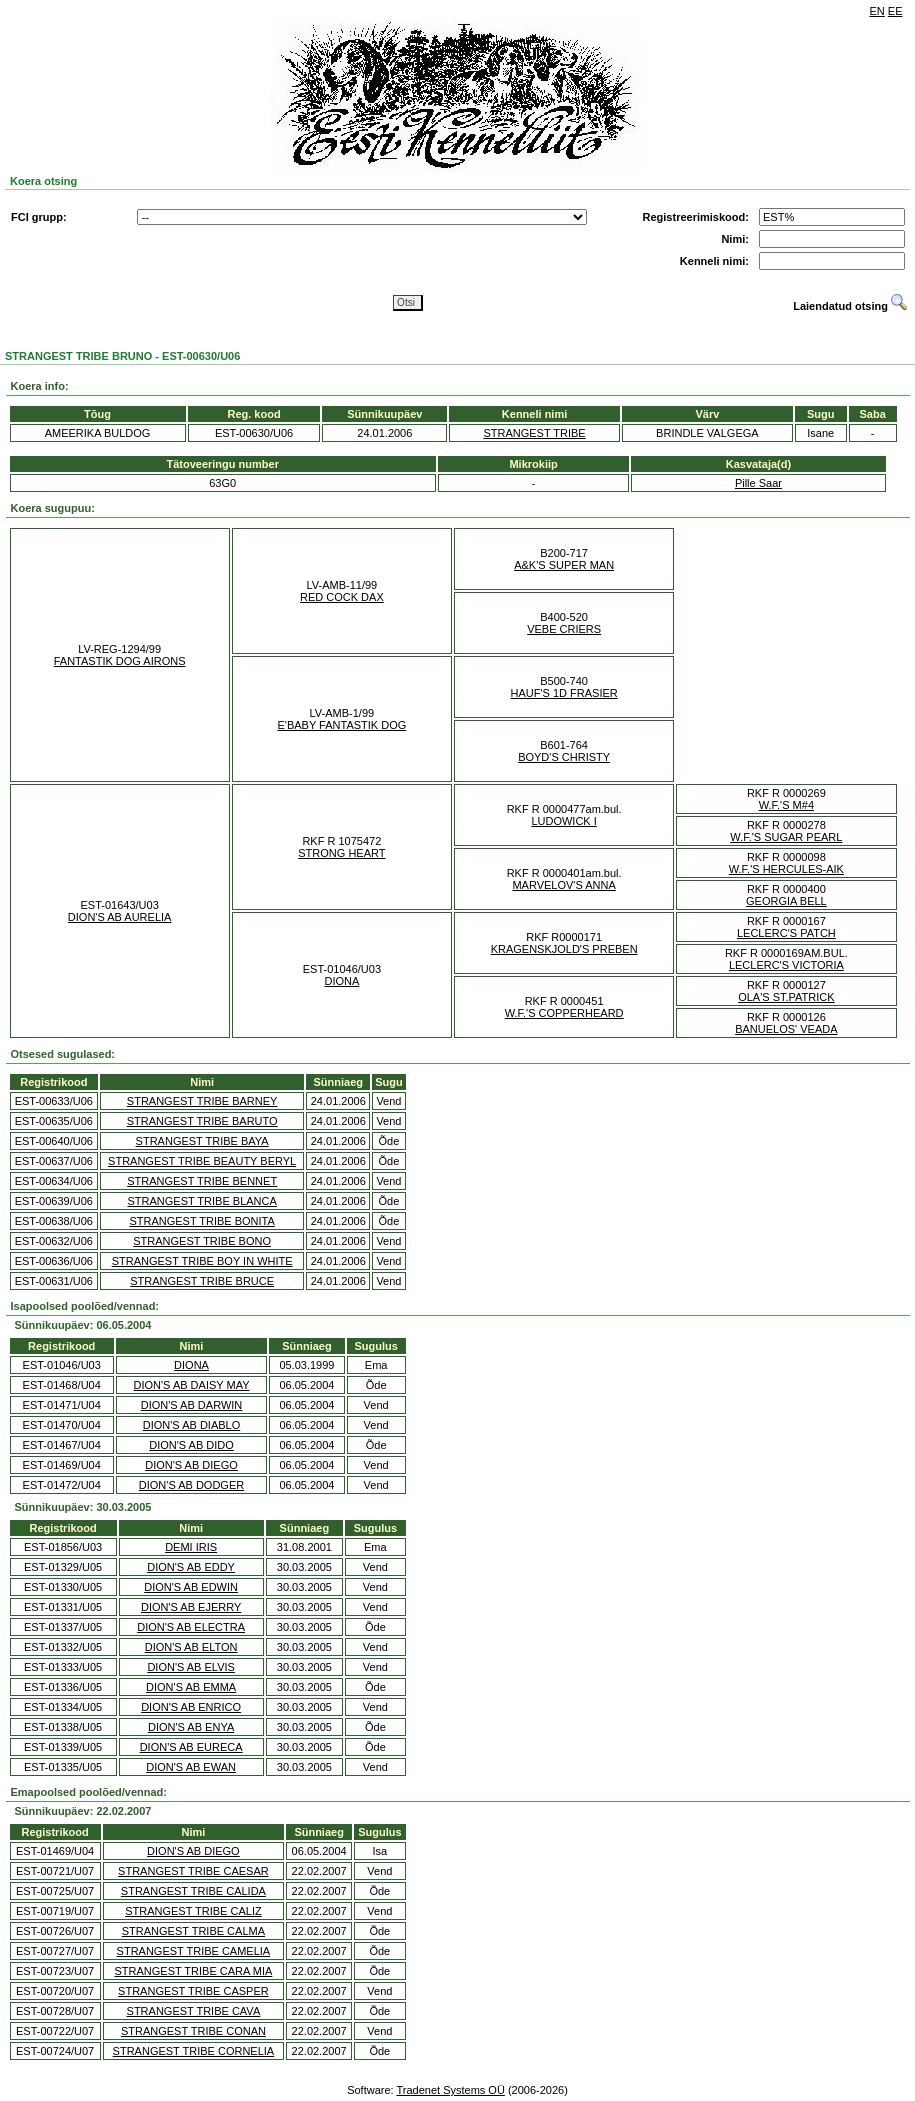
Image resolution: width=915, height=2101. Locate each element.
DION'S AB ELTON (191, 1647)
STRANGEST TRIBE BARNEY (202, 1101)
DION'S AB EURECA (191, 1747)
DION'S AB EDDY (191, 1567)
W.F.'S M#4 (786, 805)
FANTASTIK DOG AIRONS (120, 661)
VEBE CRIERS (564, 629)
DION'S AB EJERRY (191, 1607)
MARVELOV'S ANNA (563, 885)
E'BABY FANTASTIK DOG (341, 725)
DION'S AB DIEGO (191, 1465)
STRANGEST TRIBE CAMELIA (194, 1951)
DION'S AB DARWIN (192, 1405)
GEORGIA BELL (786, 901)
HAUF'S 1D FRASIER (564, 693)
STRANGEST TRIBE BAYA (202, 1141)
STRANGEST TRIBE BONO (202, 1241)
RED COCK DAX (342, 597)
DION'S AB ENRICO (191, 1707)
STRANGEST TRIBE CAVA (194, 2011)
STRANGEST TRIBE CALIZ (193, 1911)
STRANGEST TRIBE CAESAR (193, 1871)
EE (895, 11)
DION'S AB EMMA (191, 1687)
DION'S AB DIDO (191, 1445)
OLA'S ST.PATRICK (786, 997)
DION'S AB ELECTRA (191, 1627)
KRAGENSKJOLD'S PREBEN (564, 949)
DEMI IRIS (191, 1547)
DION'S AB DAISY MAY (192, 1385)
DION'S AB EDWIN (191, 1587)
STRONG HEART (341, 853)
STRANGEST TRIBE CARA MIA (193, 1971)
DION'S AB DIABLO (191, 1425)
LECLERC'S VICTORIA (786, 965)
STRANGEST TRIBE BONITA (201, 1221)
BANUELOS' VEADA (786, 1029)
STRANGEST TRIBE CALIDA (193, 1891)
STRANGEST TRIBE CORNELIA (194, 2051)
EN (877, 11)
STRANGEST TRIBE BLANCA (201, 1201)
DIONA (341, 981)
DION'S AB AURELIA (120, 917)
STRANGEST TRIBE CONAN (193, 2031)
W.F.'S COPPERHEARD (564, 1013)
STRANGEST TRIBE (534, 433)
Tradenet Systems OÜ (450, 2090)
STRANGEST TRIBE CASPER (193, 1991)
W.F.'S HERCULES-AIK (786, 869)
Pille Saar (758, 483)
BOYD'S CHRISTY (564, 757)
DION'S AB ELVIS (190, 1667)
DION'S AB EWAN (191, 1767)
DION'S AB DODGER (191, 1485)
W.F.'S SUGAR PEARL (786, 837)
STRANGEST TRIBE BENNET (202, 1181)
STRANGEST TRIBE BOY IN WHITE (202, 1261)
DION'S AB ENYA (191, 1727)
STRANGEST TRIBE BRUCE (202, 1281)
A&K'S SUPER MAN (564, 565)
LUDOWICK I (563, 821)
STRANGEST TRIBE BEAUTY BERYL (202, 1161)
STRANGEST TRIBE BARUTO (202, 1121)
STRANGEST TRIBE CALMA (193, 1931)
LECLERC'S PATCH (786, 933)
